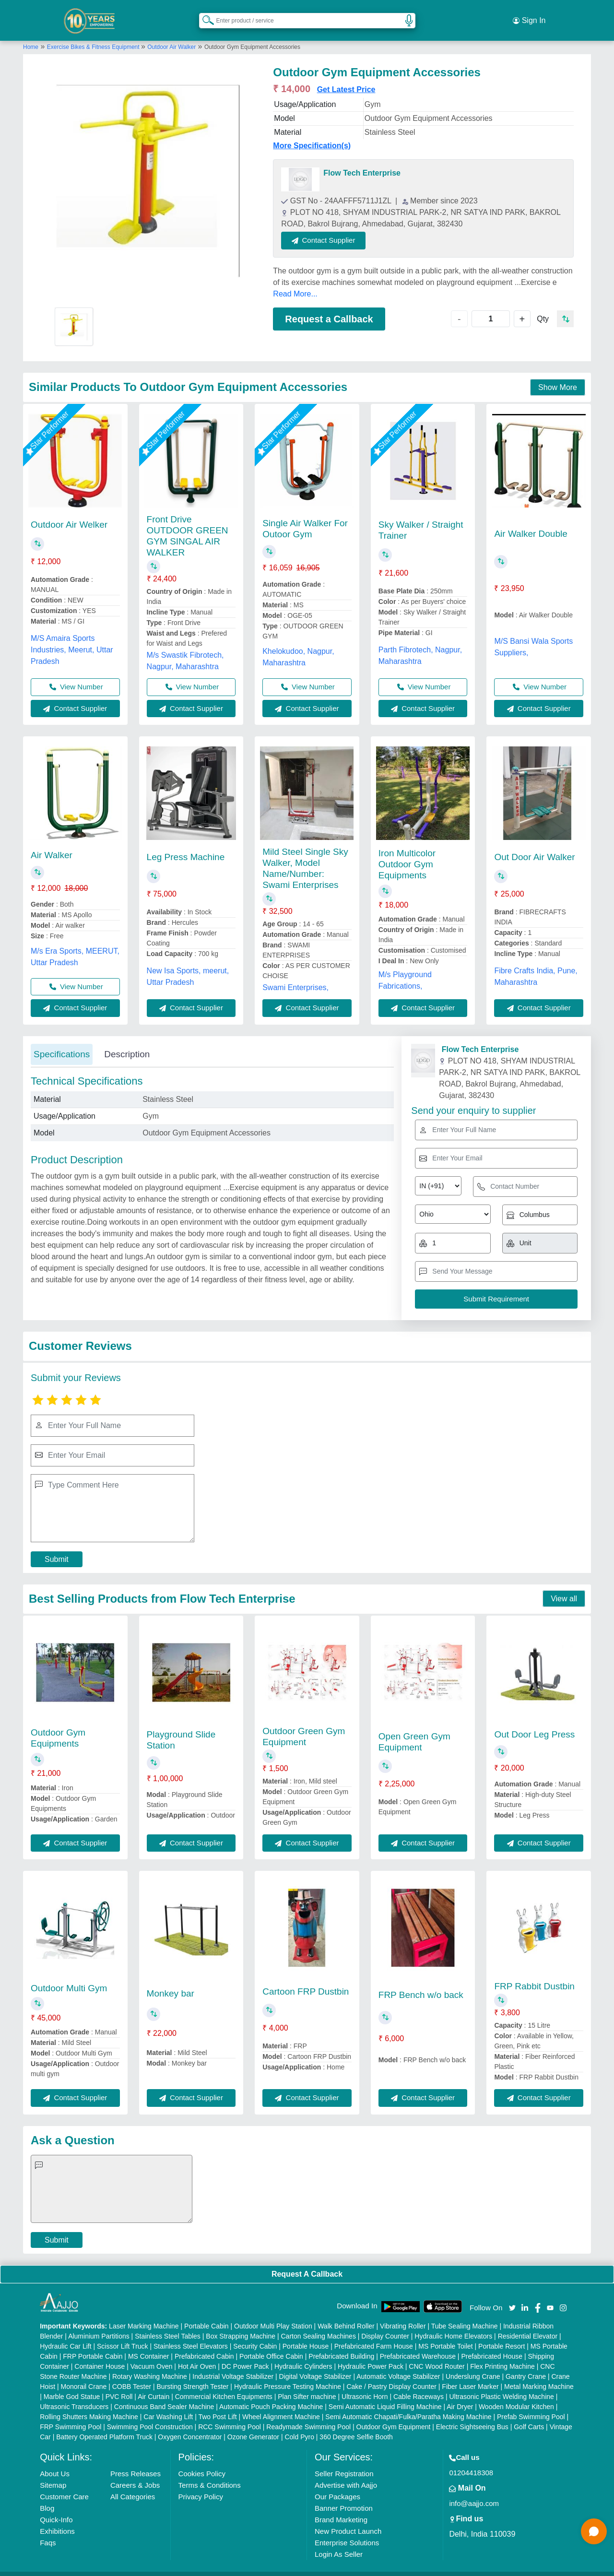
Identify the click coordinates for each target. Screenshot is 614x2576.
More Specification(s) (312, 134)
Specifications (62, 1042)
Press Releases (135, 2462)
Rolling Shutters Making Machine (89, 2405)
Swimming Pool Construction (150, 2415)
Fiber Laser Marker (470, 2374)
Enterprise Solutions (347, 2531)
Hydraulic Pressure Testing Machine (287, 2374)
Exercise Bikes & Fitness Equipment (94, 35)
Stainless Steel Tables (168, 2324)
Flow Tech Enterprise (362, 161)
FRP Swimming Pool (70, 2415)
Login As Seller (339, 2542)
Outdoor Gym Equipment (393, 2415)
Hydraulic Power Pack (370, 2354)
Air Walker (51, 843)
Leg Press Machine (186, 845)
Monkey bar (170, 1981)
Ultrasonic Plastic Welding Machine (501, 2384)
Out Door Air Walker (534, 845)
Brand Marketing (341, 2508)
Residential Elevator (528, 2324)
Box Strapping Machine (240, 2324)
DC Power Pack (245, 2354)
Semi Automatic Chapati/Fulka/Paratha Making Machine (408, 2405)
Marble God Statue (72, 2384)
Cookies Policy (201, 2462)
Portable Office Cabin (271, 2344)
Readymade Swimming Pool (308, 2415)
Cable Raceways (418, 2384)
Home (30, 35)
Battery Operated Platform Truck (104, 2425)
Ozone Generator (253, 2425)
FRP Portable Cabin (92, 2344)
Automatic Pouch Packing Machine (271, 2395)
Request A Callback (307, 2262)
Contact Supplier (336, 228)
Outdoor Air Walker (171, 35)
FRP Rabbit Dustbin (534, 1974)
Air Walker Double (530, 521)
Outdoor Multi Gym (69, 1976)
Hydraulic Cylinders (303, 2354)
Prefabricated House (491, 2344)
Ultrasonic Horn (365, 2384)
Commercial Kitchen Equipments (223, 2384)
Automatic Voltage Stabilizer (398, 2364)
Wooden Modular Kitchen (516, 2395)
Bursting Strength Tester (193, 2374)
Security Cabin (255, 2334)
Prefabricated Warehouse (418, 2344)
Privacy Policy (200, 2485)
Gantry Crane (526, 2364)
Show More (557, 375)
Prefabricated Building (341, 2344)
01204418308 (471, 2461)
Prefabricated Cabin (204, 2344)
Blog (47, 2496)
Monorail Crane (84, 2374)
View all (564, 1587)
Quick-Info (56, 2508)
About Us (55, 2462)
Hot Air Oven (197, 2354)
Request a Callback (329, 306)
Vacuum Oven (151, 2354)
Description (127, 1042)
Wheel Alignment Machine (281, 2405)
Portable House (306, 2334)
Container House (99, 2354)
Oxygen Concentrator (190, 2425)
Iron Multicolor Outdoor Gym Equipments (407, 852)
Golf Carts (529, 2415)
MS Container (148, 2344)
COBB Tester (131, 2374)
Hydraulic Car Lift (65, 2334)
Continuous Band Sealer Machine (164, 2395)
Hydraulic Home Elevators (453, 2324)
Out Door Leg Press (534, 1722)
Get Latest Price (346, 77)
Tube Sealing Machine (464, 2314)
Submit (57, 1547)
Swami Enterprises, (295, 975)
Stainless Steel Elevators (191, 2334)
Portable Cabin (206, 2314)
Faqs (48, 2531)
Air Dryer (460, 2395)
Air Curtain (153, 2384)
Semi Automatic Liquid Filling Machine (385, 2395)
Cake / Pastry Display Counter (391, 2374)
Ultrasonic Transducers (74, 2395)
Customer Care (64, 2485)
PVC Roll (119, 2384)
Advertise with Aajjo (346, 2473)
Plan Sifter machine (307, 2384)
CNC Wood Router (436, 2354)
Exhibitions (57, 2519)
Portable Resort (501, 2334)
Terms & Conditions (209, 2473)
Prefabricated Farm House (373, 2334)
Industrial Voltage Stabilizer (232, 2364)
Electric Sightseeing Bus (472, 2415)
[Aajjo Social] (512, 2295)
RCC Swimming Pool (229, 2415)
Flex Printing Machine (502, 2354)
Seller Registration (344, 2462)
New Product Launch (348, 2519)
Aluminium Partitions (99, 2324)
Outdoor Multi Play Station (273, 2314)
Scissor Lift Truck (122, 2334)
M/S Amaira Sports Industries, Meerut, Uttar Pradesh (72, 637)
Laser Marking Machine (144, 2314)
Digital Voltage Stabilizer (315, 2364)
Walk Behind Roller (346, 2314)
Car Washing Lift (168, 2405)
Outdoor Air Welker (69, 513)
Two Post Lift (217, 2405)
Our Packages (337, 2485)
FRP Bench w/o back (420, 1983)
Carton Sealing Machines (318, 2324)
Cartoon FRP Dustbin (305, 1979)
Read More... (295, 281)
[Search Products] (204, 14)
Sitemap (53, 2473)
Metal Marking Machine (539, 2374)
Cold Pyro (299, 2425)
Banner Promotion (344, 2496)
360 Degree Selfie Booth (356, 2425)
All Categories (132, 2485)
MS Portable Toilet (445, 2334)
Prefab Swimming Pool (531, 2405)
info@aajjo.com (474, 2491)
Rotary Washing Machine (149, 2364)
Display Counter (385, 2324)
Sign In (529, 14)
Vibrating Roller (402, 2314)
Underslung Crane (473, 2364)
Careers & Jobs (135, 2473)
